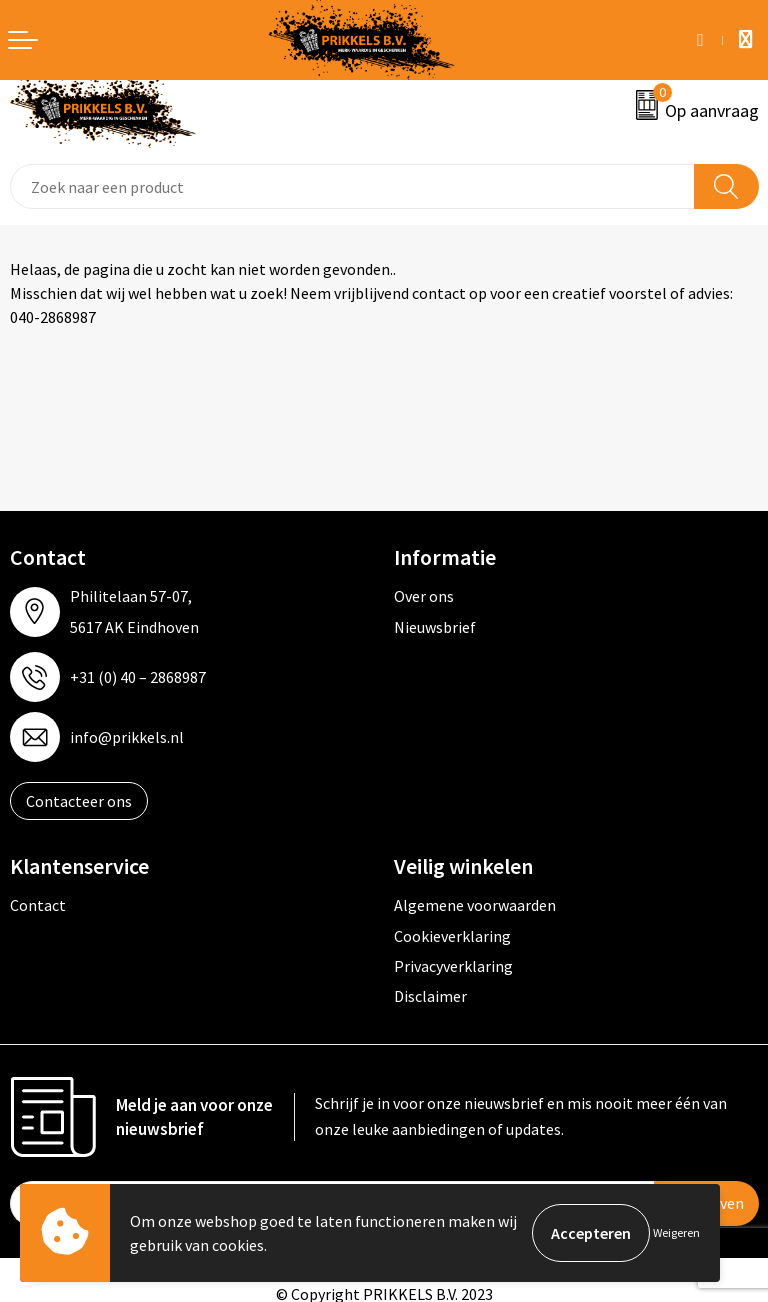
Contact (38, 905)
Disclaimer (430, 996)
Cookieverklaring (452, 936)
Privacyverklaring (453, 966)
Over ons (424, 596)
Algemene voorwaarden (475, 905)
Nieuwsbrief (435, 627)
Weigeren (676, 1232)
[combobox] (352, 186)
